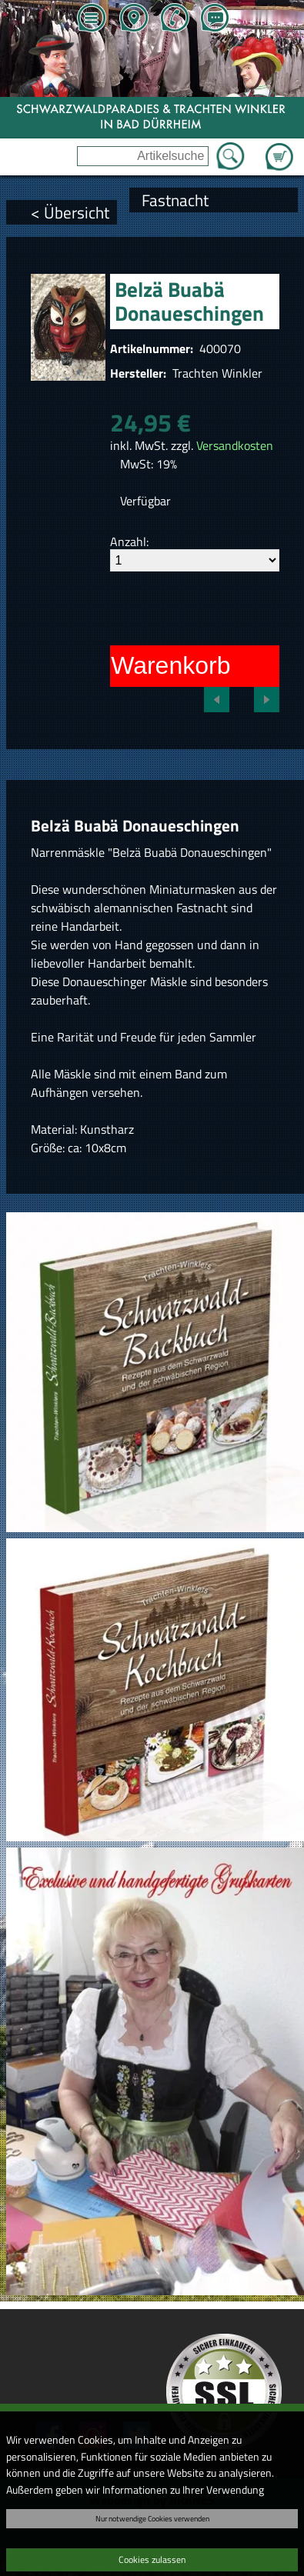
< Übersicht (70, 212)
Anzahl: (129, 541)
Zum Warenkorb (279, 147)
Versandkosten (234, 445)
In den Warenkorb (132, 665)
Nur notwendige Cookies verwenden (152, 2518)
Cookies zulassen (152, 2559)
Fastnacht (175, 200)
